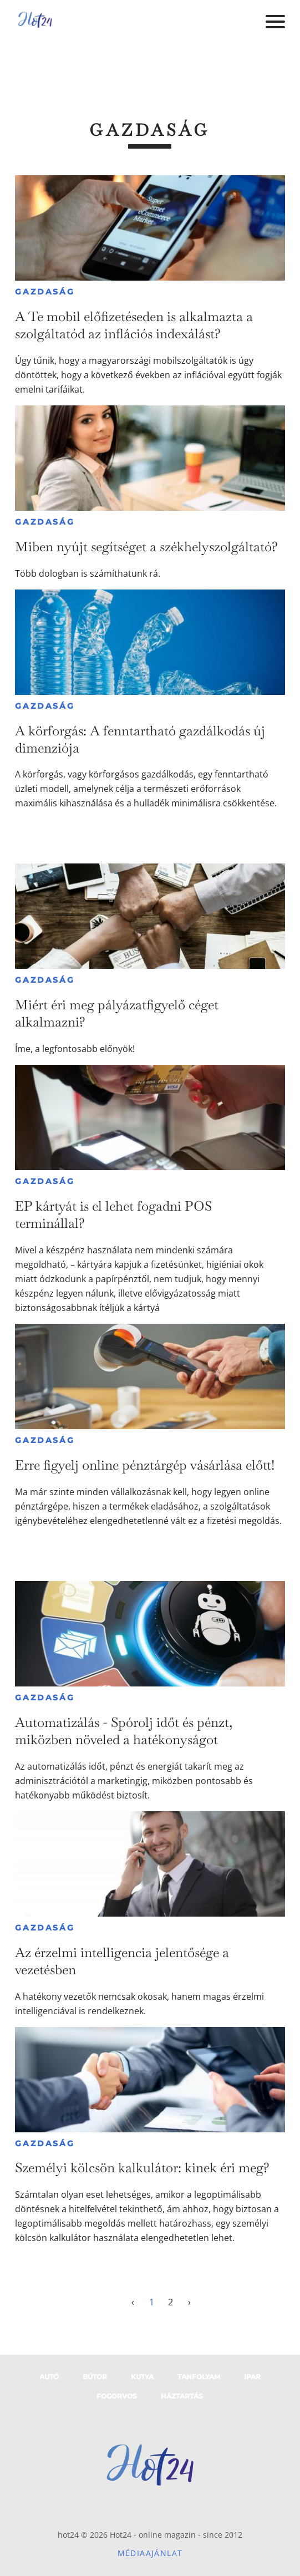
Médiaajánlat (150, 2553)
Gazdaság (44, 292)
